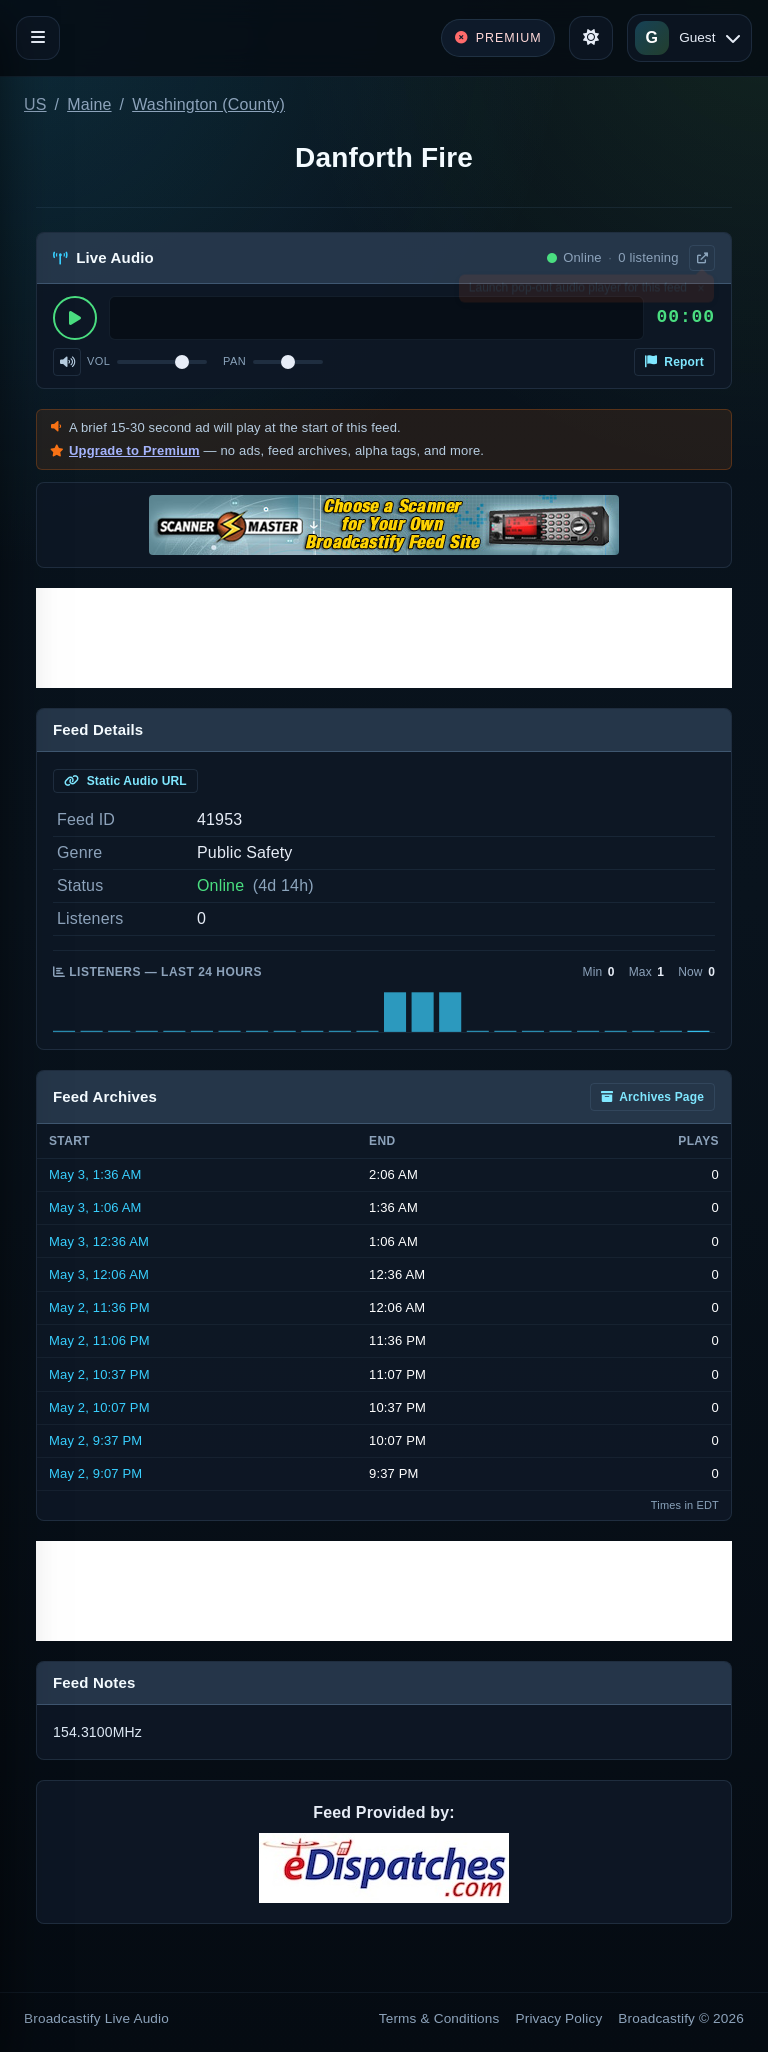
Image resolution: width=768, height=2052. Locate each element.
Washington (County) (208, 104)
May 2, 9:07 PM (95, 1473)
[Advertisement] (384, 638)
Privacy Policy (559, 2018)
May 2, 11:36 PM (99, 1307)
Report (674, 362)
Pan (234, 361)
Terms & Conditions (439, 2018)
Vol (98, 361)
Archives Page (652, 1097)
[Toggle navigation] (38, 38)
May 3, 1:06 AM (95, 1207)
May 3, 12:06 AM (99, 1274)
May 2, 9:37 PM (95, 1440)
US (35, 104)
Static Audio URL (125, 781)
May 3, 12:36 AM (99, 1241)
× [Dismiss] (700, 292)
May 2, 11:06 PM (99, 1340)
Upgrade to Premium (134, 450)
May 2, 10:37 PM (99, 1374)
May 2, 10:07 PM (99, 1407)
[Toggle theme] (591, 38)
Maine (89, 104)
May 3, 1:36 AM (95, 1174)
